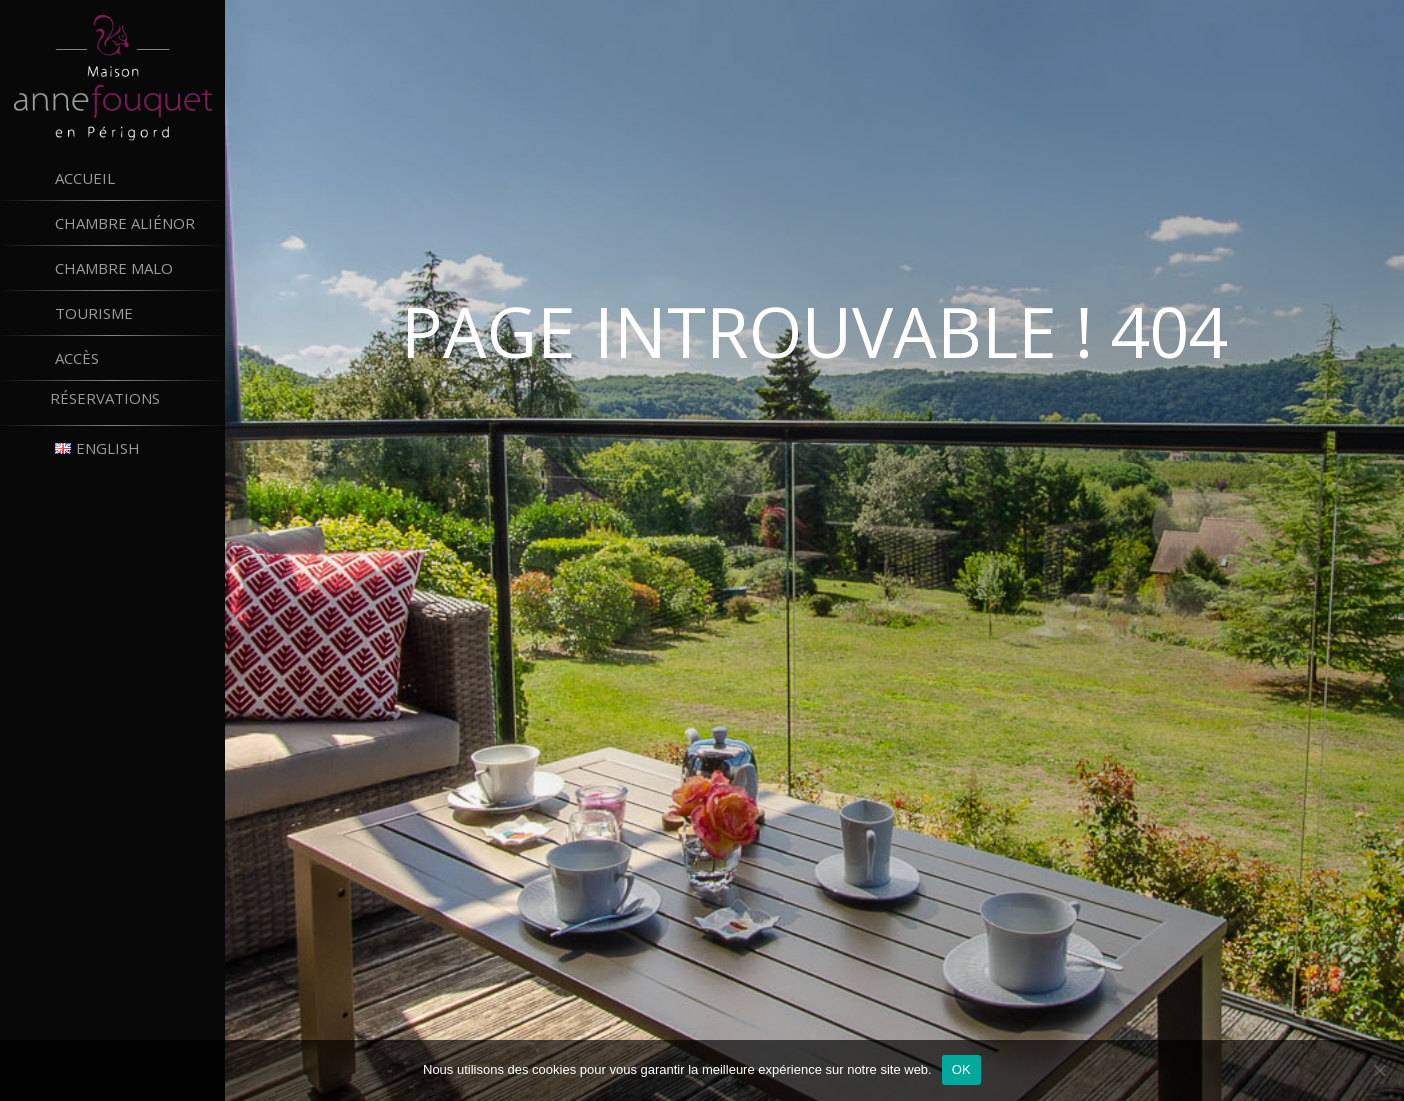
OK (961, 1069)
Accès (77, 358)
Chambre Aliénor (125, 223)
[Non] (1379, 1070)
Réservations (137, 403)
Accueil (85, 178)
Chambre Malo (114, 268)
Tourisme (94, 313)
